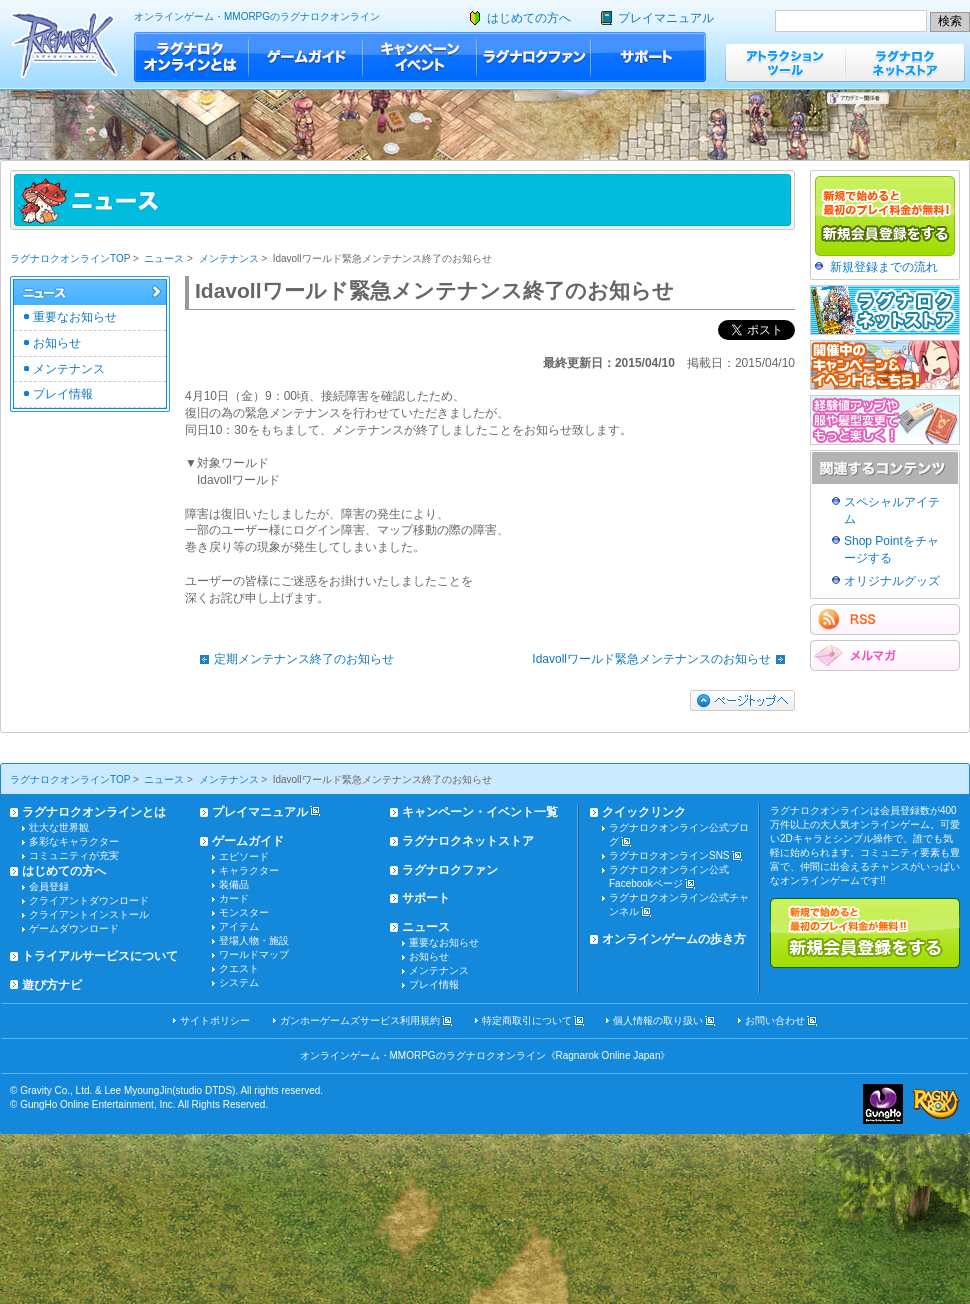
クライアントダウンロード (89, 900)
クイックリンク (644, 812)
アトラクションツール (785, 62)
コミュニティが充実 (74, 855)
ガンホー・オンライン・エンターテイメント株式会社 (883, 1104)
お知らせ (57, 343)
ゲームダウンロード (74, 928)
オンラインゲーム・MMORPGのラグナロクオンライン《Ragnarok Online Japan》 (485, 1055)
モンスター (244, 912)
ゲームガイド (306, 57)
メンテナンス (229, 258)
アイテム (239, 926)
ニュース (164, 258)
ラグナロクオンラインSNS (669, 855)
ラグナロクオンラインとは (191, 57)
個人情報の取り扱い (658, 1020)
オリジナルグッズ (892, 581)
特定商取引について (527, 1020)
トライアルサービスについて (100, 956)
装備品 (234, 884)
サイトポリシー (215, 1020)
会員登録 (49, 886)
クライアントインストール (89, 914)
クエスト (239, 968)
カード (234, 898)
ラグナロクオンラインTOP (70, 258)
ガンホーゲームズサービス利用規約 (360, 1020)
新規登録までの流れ (884, 267)
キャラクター (249, 870)
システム (239, 982)
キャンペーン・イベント (420, 57)
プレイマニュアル (666, 18)
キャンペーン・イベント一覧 (480, 812)
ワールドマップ (254, 954)
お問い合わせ (775, 1020)
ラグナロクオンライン (64, 44)
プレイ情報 (63, 394)
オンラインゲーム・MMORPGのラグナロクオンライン (257, 16)
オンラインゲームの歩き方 (674, 939)
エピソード (244, 856)
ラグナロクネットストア (905, 62)
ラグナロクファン (534, 57)
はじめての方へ (529, 18)
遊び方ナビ (52, 985)
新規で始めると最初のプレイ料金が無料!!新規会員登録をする (865, 933)
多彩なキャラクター (74, 841)
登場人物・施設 (254, 940)
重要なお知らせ (75, 317)
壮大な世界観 (59, 827)
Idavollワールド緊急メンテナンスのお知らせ (663, 659)
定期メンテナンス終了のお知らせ (292, 659)
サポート (648, 57)
